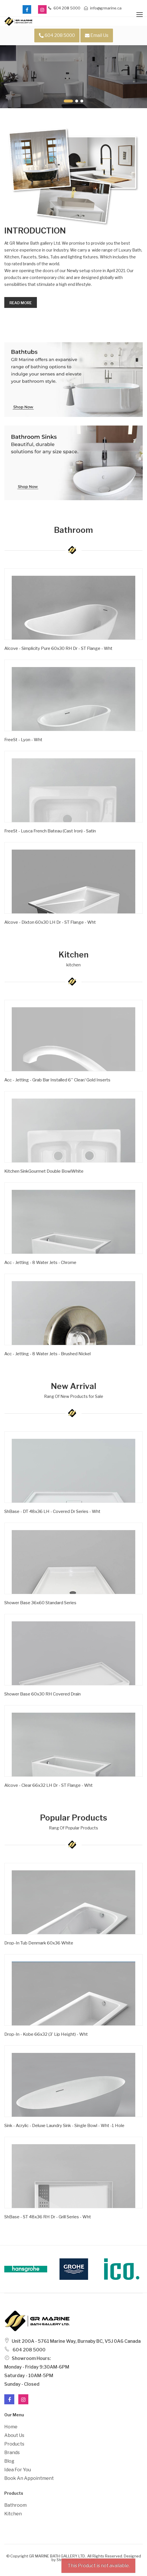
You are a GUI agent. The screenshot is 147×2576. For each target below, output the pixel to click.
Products (14, 2444)
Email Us (96, 35)
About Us (14, 2435)
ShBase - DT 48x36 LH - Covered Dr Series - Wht (52, 1511)
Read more (20, 302)
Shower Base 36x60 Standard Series (40, 1602)
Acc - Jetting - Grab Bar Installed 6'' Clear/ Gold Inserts (57, 1080)
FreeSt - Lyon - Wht (23, 739)
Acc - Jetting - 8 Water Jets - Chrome (40, 1262)
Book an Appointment (29, 2478)
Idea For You (17, 2469)
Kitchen (13, 2513)
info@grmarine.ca (103, 8)
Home (10, 2426)
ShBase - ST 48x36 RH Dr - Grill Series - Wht (47, 2216)
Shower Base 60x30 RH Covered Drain (42, 1694)
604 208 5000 (64, 8)
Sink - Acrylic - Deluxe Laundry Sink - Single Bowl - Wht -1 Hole (64, 2125)
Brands (12, 2452)
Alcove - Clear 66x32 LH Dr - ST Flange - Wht (48, 1785)
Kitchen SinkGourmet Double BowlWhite (44, 1171)
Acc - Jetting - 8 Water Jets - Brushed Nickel (47, 1353)
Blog (9, 2461)
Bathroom (15, 2505)
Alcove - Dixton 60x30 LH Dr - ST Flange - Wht (50, 922)
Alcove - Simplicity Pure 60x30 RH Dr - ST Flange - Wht (58, 648)
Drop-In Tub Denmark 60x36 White (38, 1943)
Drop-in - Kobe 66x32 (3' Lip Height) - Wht (46, 2034)
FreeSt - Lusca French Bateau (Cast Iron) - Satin (50, 831)
